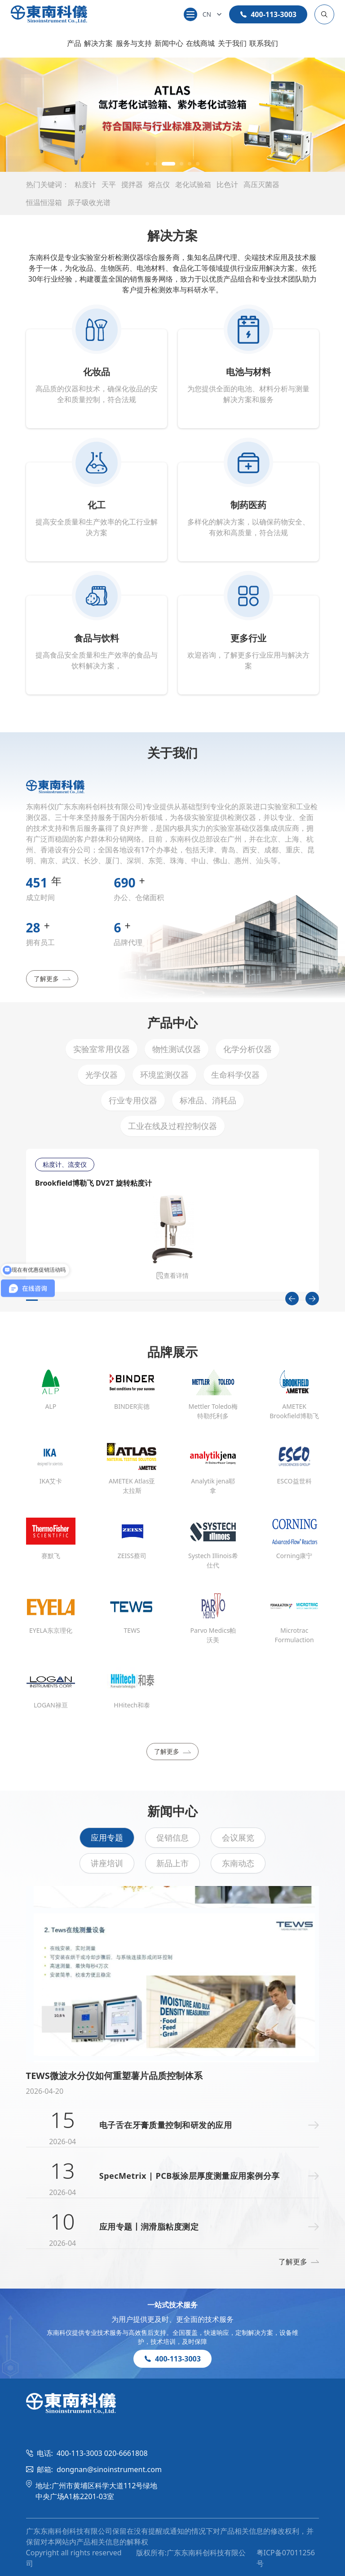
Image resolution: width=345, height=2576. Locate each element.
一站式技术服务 (172, 2305)
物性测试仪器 (176, 1049)
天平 (109, 184)
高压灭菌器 (261, 184)
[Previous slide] (292, 1298)
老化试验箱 (193, 184)
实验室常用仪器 (101, 1049)
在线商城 (200, 43)
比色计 (227, 184)
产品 (74, 43)
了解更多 (52, 978)
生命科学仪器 (235, 1074)
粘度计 (85, 184)
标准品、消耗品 (208, 1100)
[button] (147, 164)
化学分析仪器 (247, 1049)
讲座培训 (107, 1863)
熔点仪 (159, 184)
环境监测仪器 (164, 1074)
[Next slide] (312, 1298)
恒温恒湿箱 (44, 202)
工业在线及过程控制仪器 (172, 1125)
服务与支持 (134, 43)
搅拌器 (132, 184)
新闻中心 (169, 43)
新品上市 (172, 1863)
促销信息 (172, 1837)
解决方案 (98, 43)
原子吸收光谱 (89, 202)
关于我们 (232, 43)
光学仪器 (101, 1074)
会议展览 (238, 1837)
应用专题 (107, 1837)
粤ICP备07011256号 (286, 2558)
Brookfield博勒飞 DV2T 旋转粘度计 (93, 1183)
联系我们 (263, 43)
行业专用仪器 (133, 1100)
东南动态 (238, 1863)
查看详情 (172, 1275)
